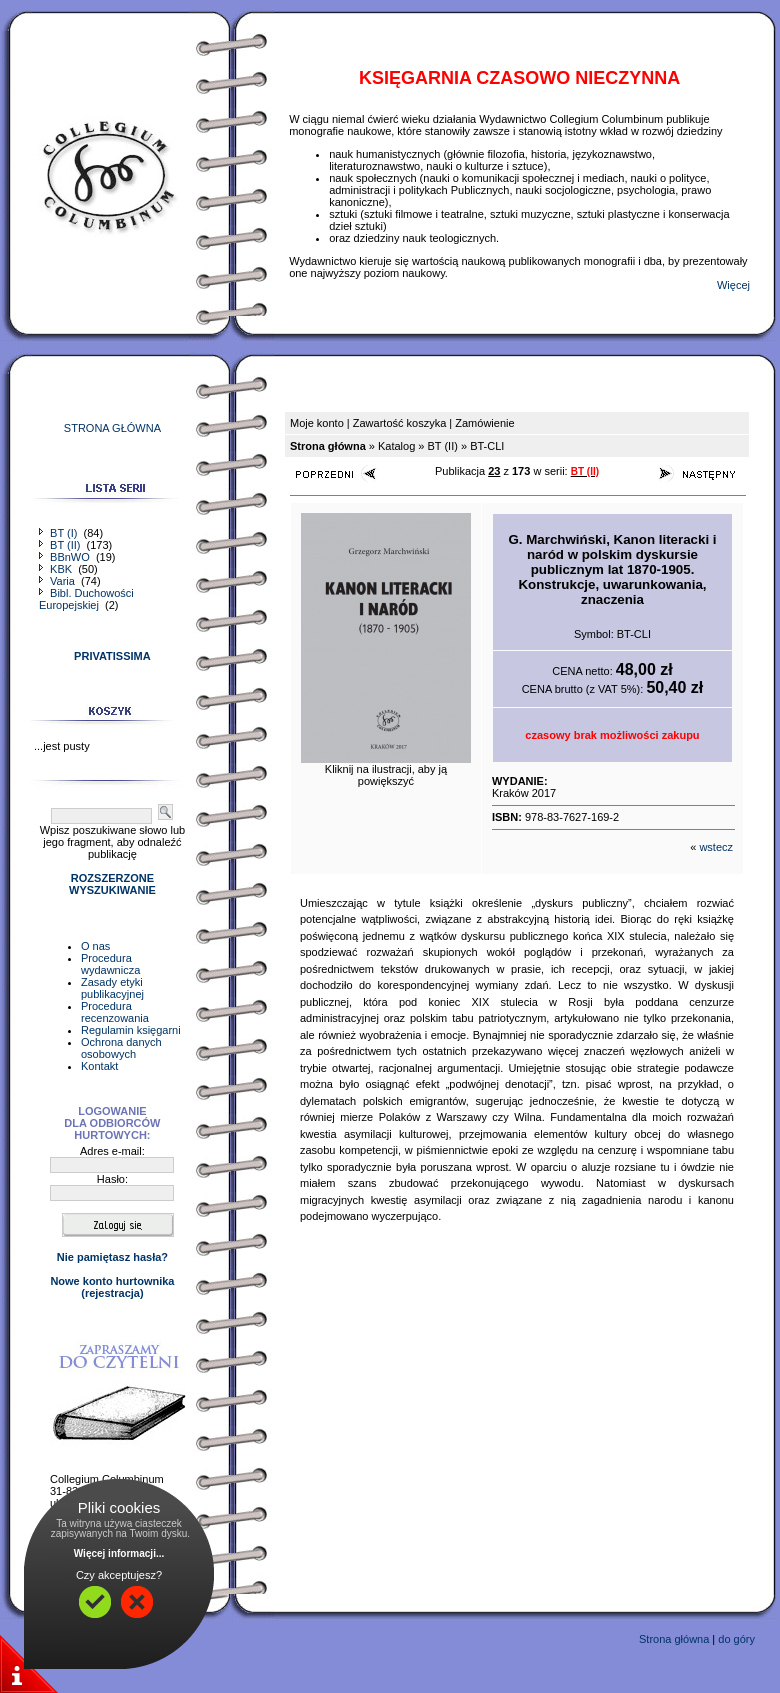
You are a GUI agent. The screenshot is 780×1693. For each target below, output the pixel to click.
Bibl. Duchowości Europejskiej (86, 599)
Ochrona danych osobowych (121, 1048)
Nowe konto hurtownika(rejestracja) (112, 1287)
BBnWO (66, 557)
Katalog (396, 446)
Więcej (733, 285)
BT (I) (59, 533)
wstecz (716, 847)
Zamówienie (484, 423)
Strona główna (674, 1639)
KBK (57, 569)
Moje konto (317, 423)
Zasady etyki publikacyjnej (112, 988)
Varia (58, 581)
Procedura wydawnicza (110, 964)
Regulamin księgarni (131, 1030)
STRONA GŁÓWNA (112, 428)
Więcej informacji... (119, 1553)
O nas (95, 946)
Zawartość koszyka (400, 423)
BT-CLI (487, 446)
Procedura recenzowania (115, 1012)
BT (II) (61, 545)
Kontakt (99, 1066)
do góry (736, 1639)
